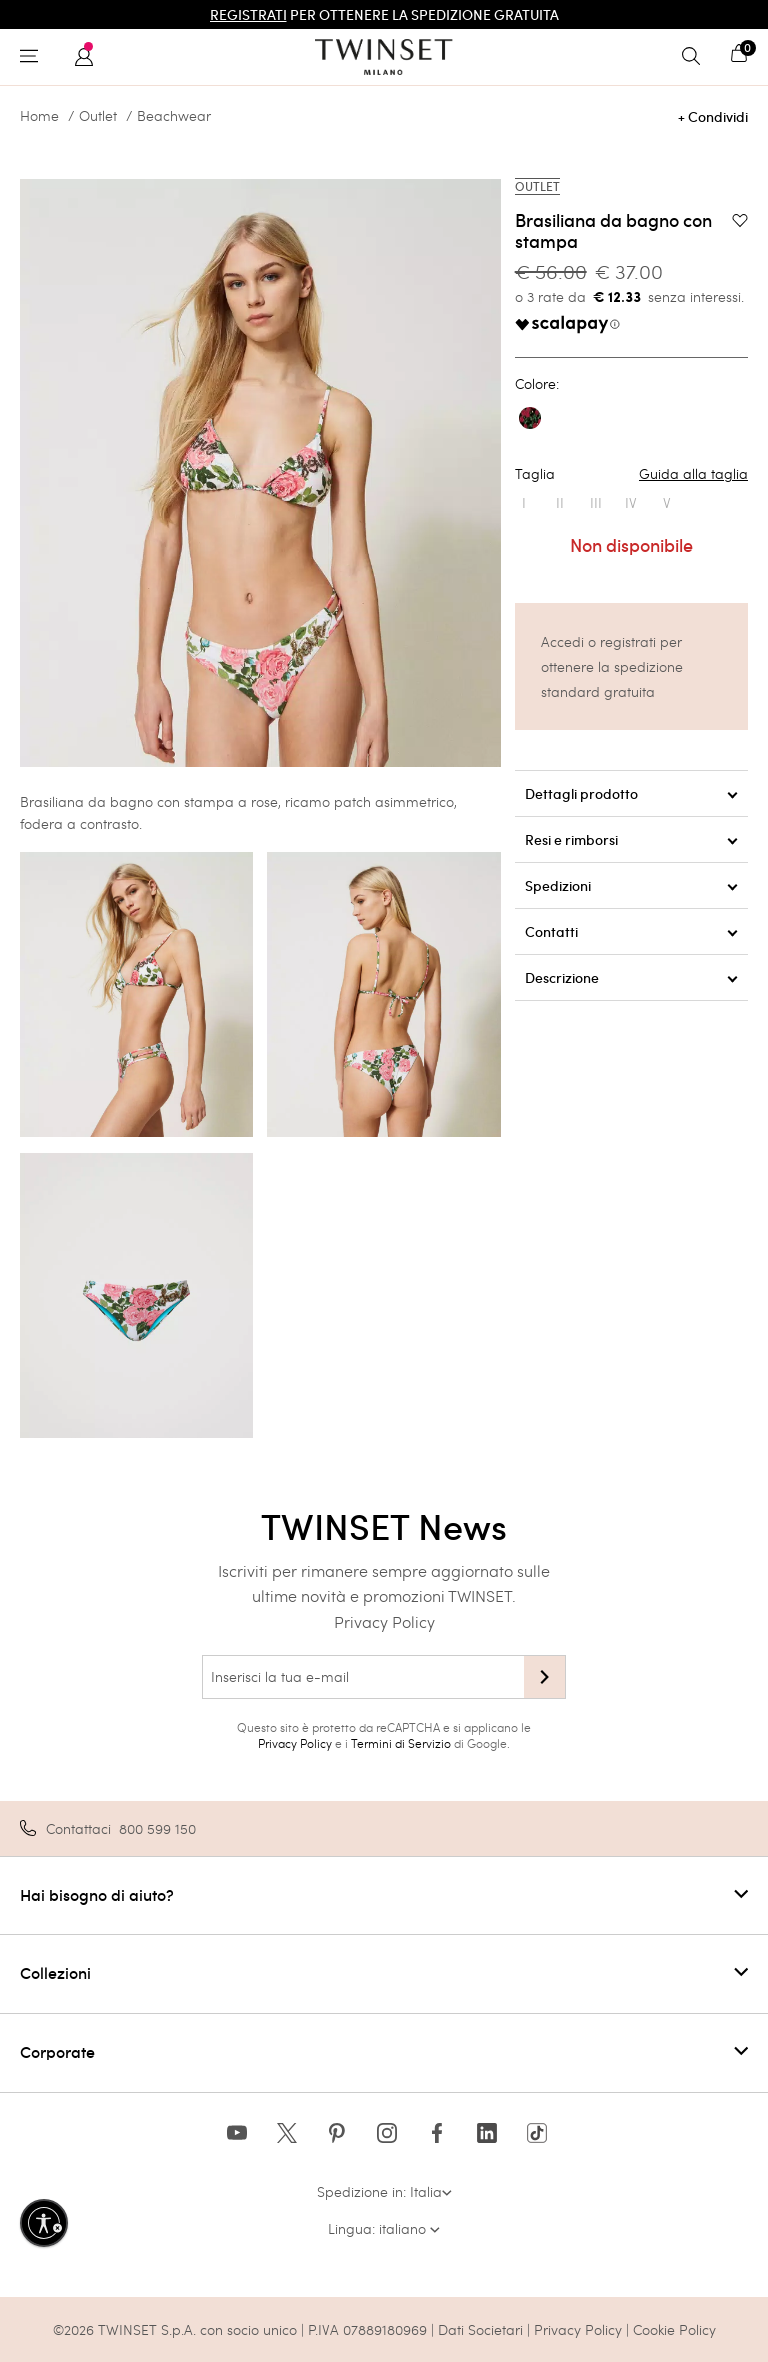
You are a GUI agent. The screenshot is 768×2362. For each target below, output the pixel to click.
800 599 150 (157, 1828)
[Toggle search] (696, 57)
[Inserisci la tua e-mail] (363, 1677)
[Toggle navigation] (34, 57)
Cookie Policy (674, 2329)
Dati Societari (480, 2329)
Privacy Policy (384, 1621)
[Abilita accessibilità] (44, 2223)
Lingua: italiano (384, 2228)
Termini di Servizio (401, 1743)
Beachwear (174, 116)
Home (39, 116)
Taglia (631, 474)
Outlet (98, 116)
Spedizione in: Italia (384, 2191)
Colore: (537, 384)
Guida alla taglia (693, 474)
